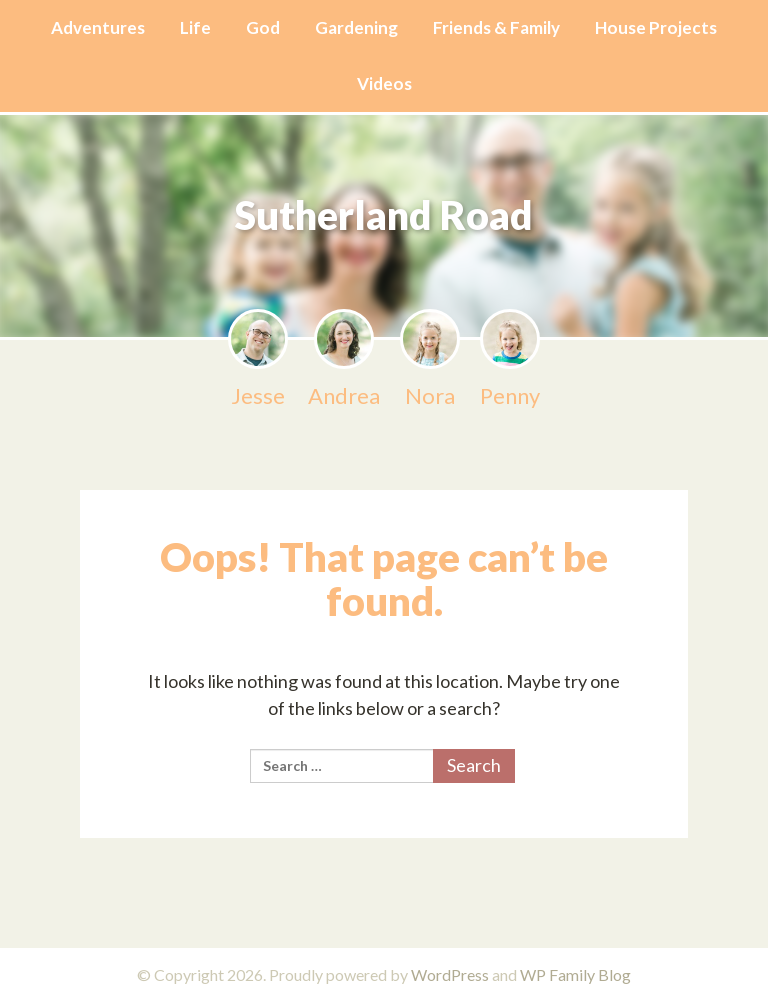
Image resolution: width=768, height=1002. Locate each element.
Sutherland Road (384, 214)
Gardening (356, 27)
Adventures (98, 27)
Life (195, 27)
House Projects (656, 27)
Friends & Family (496, 27)
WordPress (450, 974)
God (263, 27)
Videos (384, 83)
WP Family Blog (575, 974)
